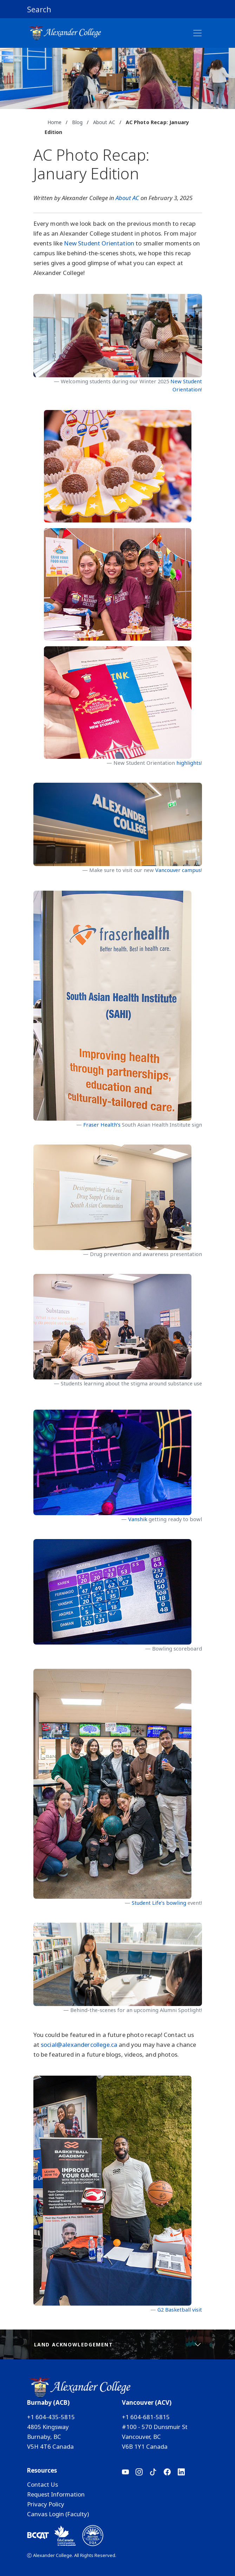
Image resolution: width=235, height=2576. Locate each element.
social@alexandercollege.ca (79, 2044)
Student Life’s (149, 1902)
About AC (104, 122)
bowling (176, 1902)
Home (54, 122)
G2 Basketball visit (179, 2309)
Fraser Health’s (101, 1124)
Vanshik (137, 1519)
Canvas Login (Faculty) (58, 2514)
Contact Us (42, 2484)
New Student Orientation (99, 243)
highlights (188, 762)
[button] (117, 9)
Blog (77, 122)
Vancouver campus (178, 869)
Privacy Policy (45, 2504)
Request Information (56, 2494)
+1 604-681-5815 (146, 2417)
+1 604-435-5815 (51, 2417)
